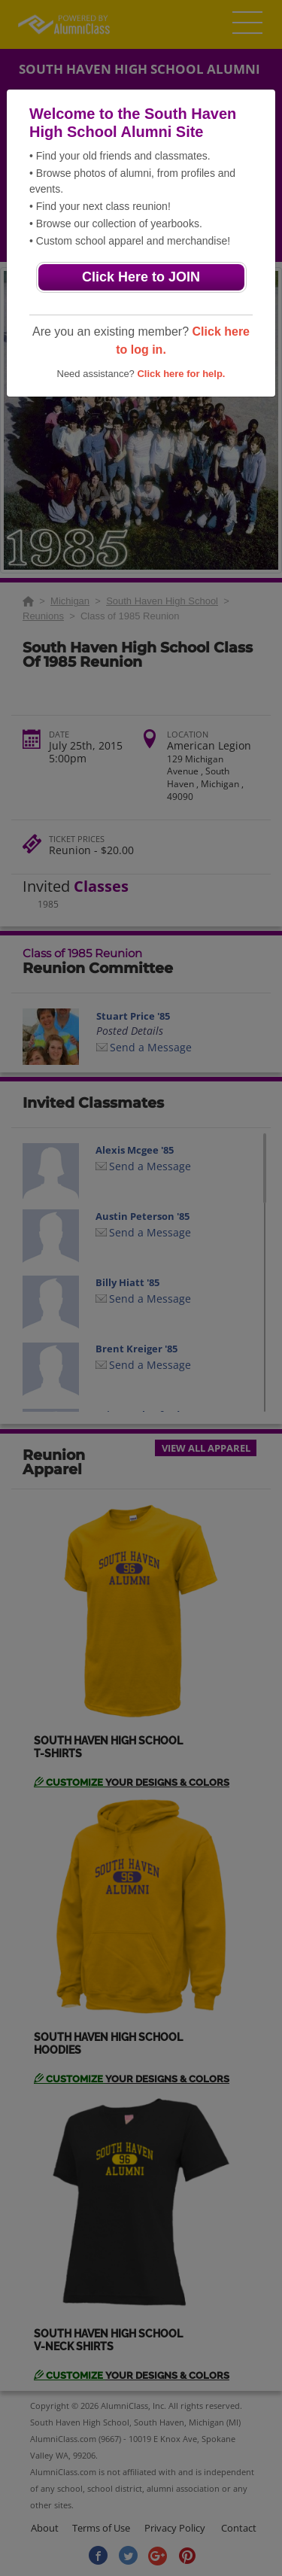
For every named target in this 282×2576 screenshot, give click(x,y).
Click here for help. (181, 373)
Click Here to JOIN (141, 276)
